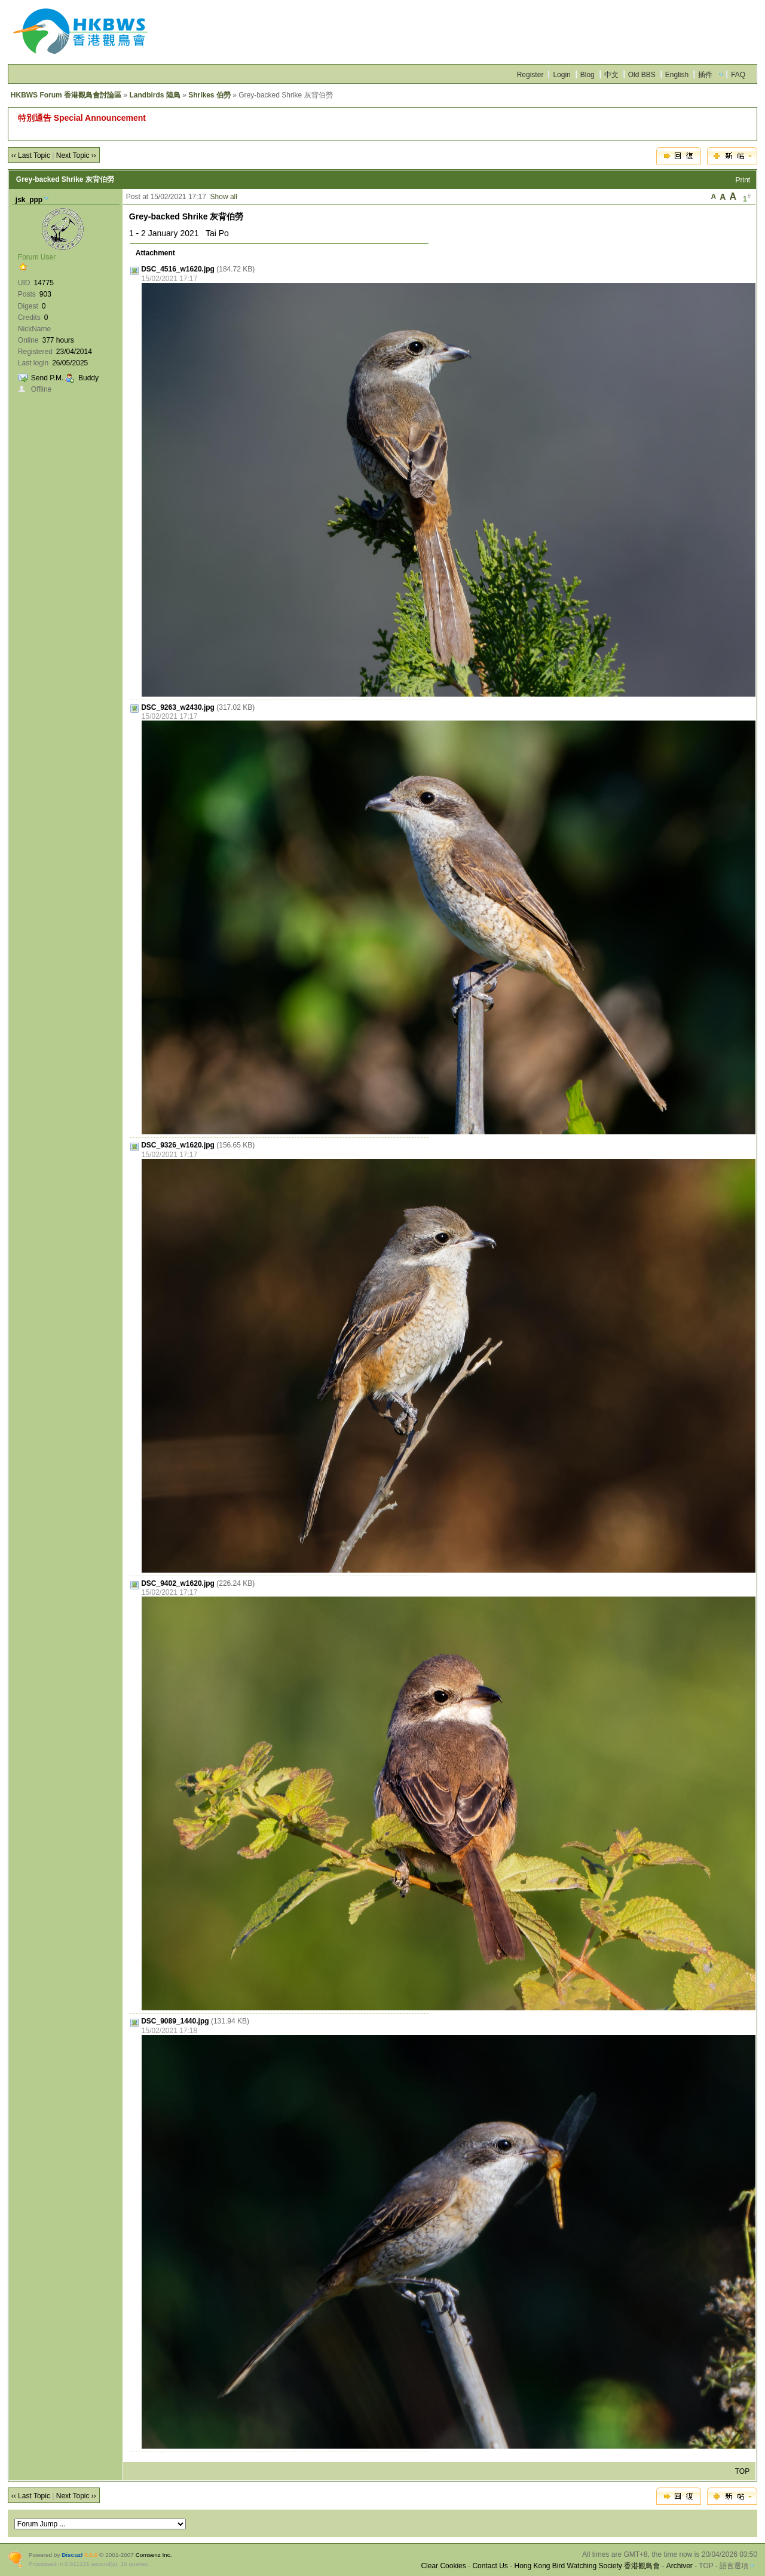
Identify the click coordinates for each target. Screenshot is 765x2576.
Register (530, 75)
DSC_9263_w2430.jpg (178, 707)
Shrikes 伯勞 (209, 95)
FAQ (738, 75)
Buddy (88, 378)
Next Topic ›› (76, 155)
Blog (587, 75)
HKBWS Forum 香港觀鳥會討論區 (66, 95)
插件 (705, 75)
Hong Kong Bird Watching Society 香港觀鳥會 (587, 2566)
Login (561, 75)
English (676, 75)
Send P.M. (47, 378)
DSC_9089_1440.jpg (175, 2021)
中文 (611, 75)
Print (743, 180)
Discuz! (72, 2554)
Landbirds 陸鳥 (154, 95)
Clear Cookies (443, 2566)
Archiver (679, 2566)
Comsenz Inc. (154, 2554)
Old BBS (642, 75)
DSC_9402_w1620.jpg (178, 1583)
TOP (742, 2471)
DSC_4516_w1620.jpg (178, 269)
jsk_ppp (29, 200)
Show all (223, 197)
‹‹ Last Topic (30, 155)
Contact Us (489, 2566)
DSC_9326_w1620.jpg (178, 1145)
